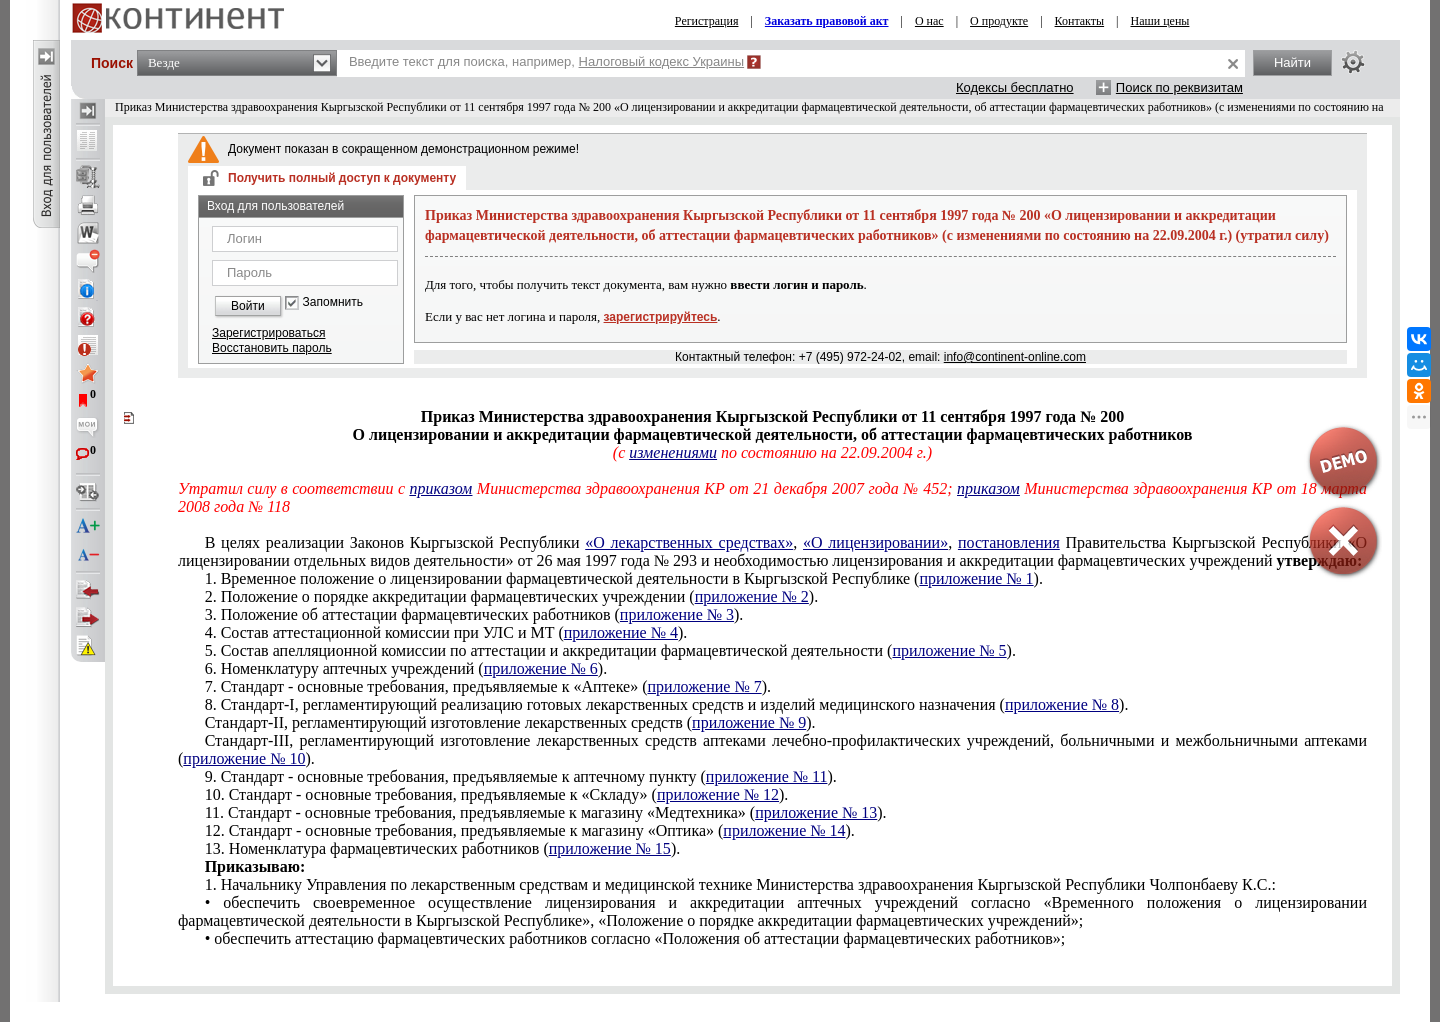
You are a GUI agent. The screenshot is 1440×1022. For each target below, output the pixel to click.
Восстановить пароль (272, 348)
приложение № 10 (244, 758)
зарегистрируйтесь (661, 317)
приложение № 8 (1062, 704)
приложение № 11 (767, 776)
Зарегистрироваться (268, 333)
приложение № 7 (705, 686)
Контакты (1080, 21)
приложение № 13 (816, 812)
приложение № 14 (784, 830)
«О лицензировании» (875, 542)
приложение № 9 (749, 722)
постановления (1009, 542)
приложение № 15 (610, 848)
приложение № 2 (752, 596)
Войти (248, 306)
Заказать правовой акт (827, 21)
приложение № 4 (621, 632)
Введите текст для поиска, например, (546, 61)
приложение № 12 (718, 794)
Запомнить (333, 302)
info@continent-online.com (1015, 357)
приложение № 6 (541, 668)
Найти (1292, 62)
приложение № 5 (949, 650)
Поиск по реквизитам (1179, 87)
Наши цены (1160, 21)
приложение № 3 (677, 614)
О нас (929, 21)
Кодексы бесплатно (1015, 87)
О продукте (999, 21)
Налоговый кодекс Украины (662, 61)
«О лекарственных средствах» (689, 542)
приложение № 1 (976, 578)
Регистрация (707, 21)
